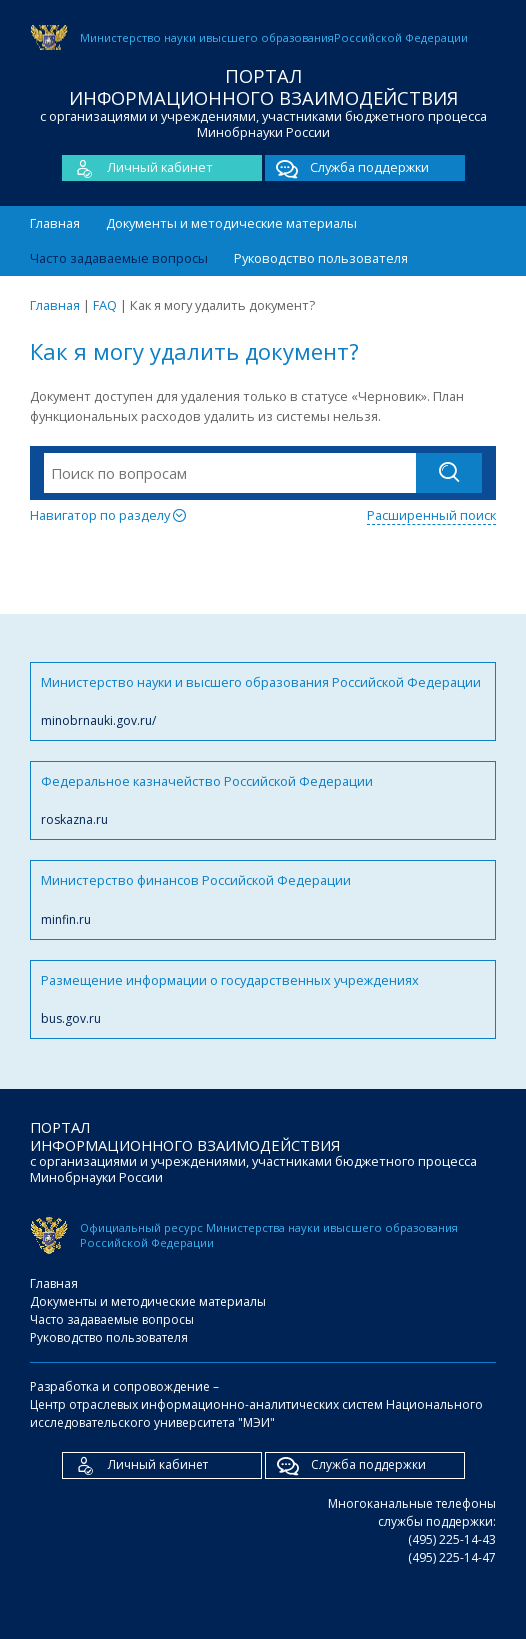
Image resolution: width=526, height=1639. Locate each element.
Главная (55, 223)
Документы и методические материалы (231, 223)
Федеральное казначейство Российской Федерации (263, 800)
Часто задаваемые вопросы (119, 258)
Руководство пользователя (321, 258)
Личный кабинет (137, 168)
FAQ (105, 305)
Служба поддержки (347, 168)
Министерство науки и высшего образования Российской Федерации (263, 701)
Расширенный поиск (431, 515)
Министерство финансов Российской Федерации (263, 899)
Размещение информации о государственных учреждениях (263, 999)
